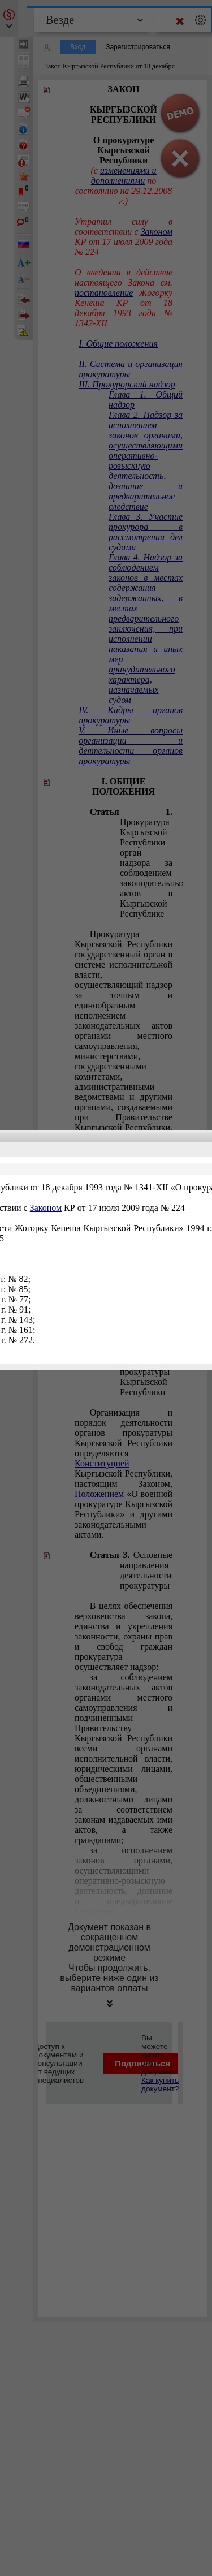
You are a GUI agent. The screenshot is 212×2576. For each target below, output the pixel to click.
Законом (46, 1208)
